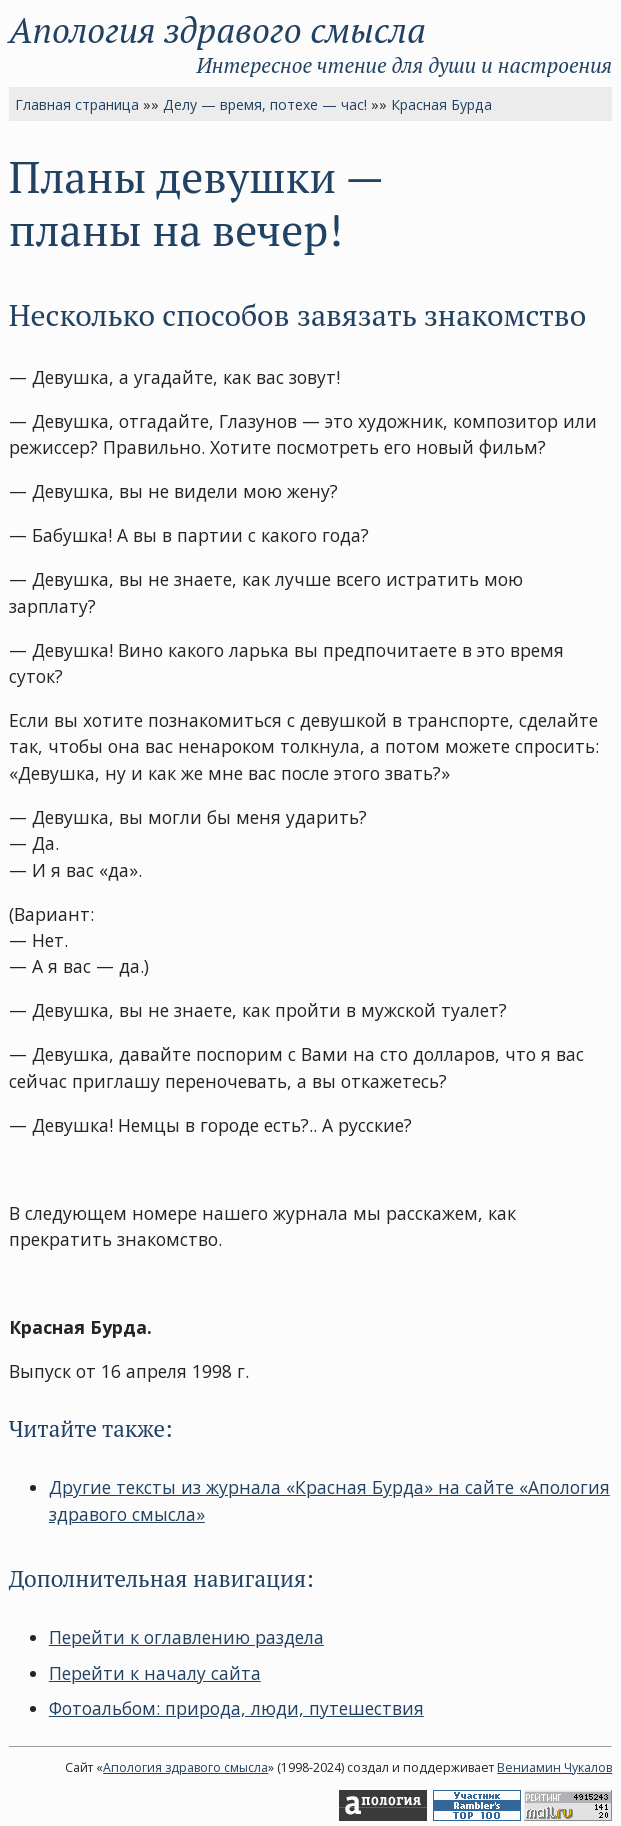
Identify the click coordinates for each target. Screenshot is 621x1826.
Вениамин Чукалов (554, 1767)
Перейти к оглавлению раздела (186, 1637)
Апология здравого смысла (217, 29)
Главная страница (77, 104)
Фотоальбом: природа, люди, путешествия (236, 1708)
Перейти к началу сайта (155, 1673)
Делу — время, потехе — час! (265, 104)
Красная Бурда (441, 104)
